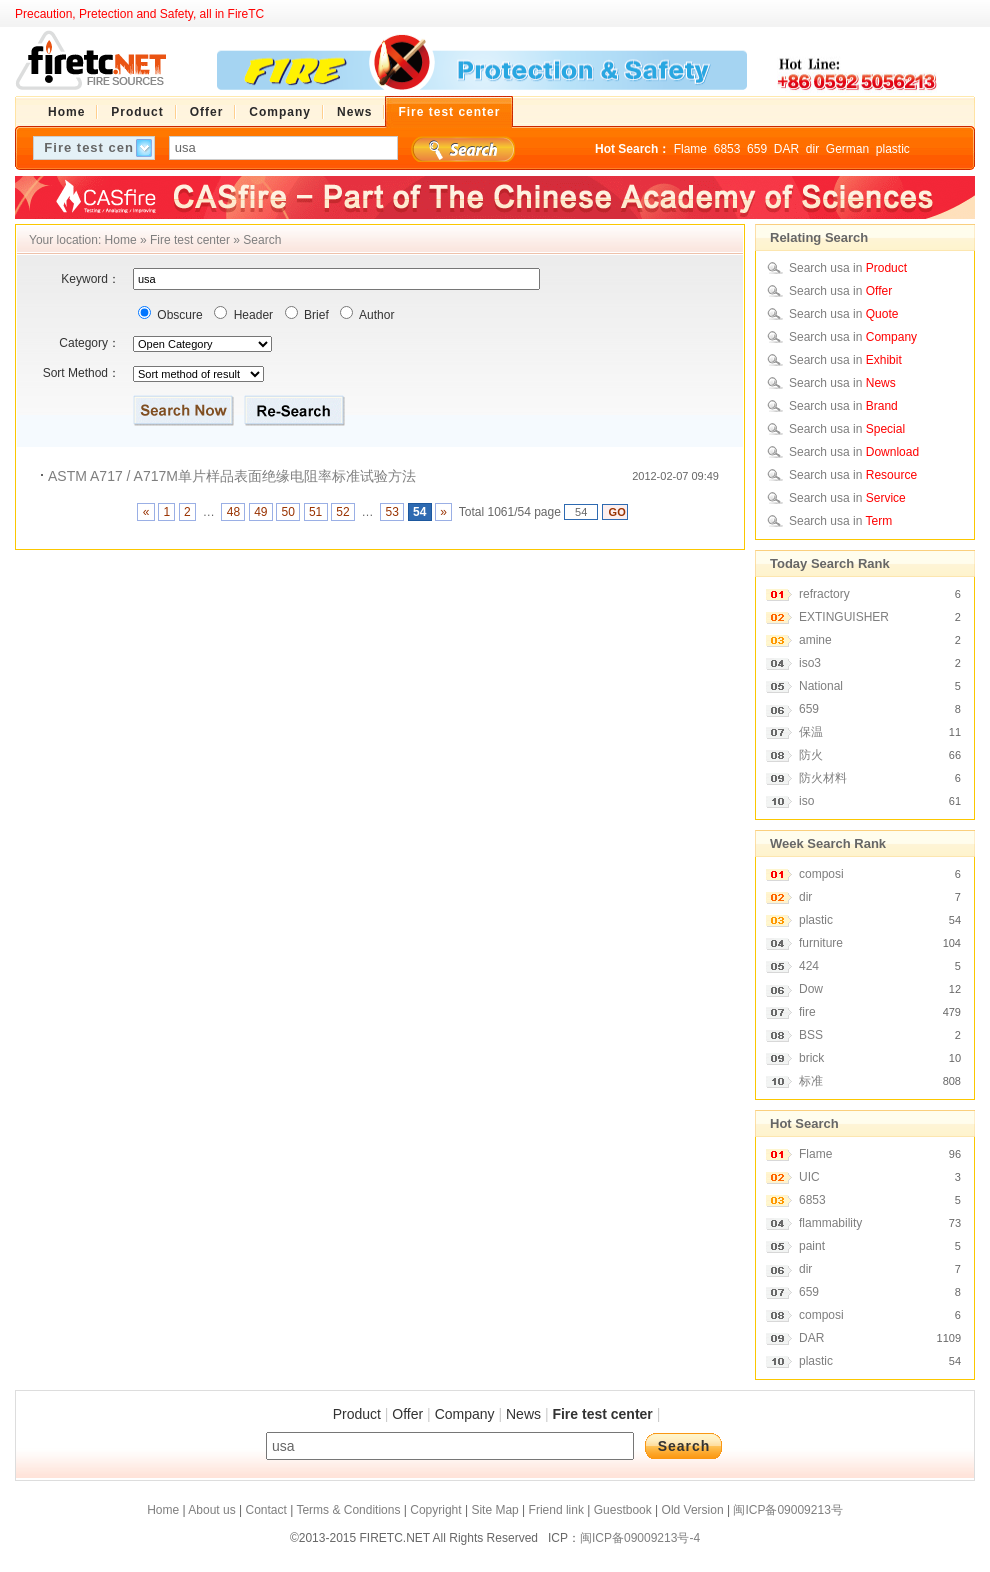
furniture (821, 943)
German (847, 149)
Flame (690, 149)
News (523, 1414)
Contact (265, 1510)
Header (251, 315)
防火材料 (823, 778)
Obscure (178, 315)
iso (806, 801)
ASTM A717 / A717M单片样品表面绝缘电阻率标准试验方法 (232, 476)
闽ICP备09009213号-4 (640, 1538)
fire (807, 1012)
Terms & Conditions (348, 1510)
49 (261, 512)
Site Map (494, 1510)
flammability (830, 1223)
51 (316, 512)
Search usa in (848, 268)
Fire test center (190, 240)
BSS (811, 1035)
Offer (407, 1414)
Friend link (556, 1510)
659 (757, 149)
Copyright (435, 1510)
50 (288, 512)
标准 (811, 1081)
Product (357, 1414)
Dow (811, 989)
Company (465, 1414)
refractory (824, 594)
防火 (811, 755)
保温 (811, 732)
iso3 (810, 663)
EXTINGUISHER (844, 617)
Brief (315, 315)
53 (392, 512)
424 (809, 966)
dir (812, 149)
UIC (809, 1177)
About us (211, 1510)
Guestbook (623, 1510)
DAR (786, 149)
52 (343, 512)
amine (815, 640)
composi (821, 874)
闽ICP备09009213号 (787, 1510)
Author (375, 315)
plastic (893, 149)
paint (812, 1246)
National (821, 686)
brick (811, 1058)
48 (233, 512)
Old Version (693, 1510)
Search (262, 240)
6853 (727, 149)
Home (121, 240)
